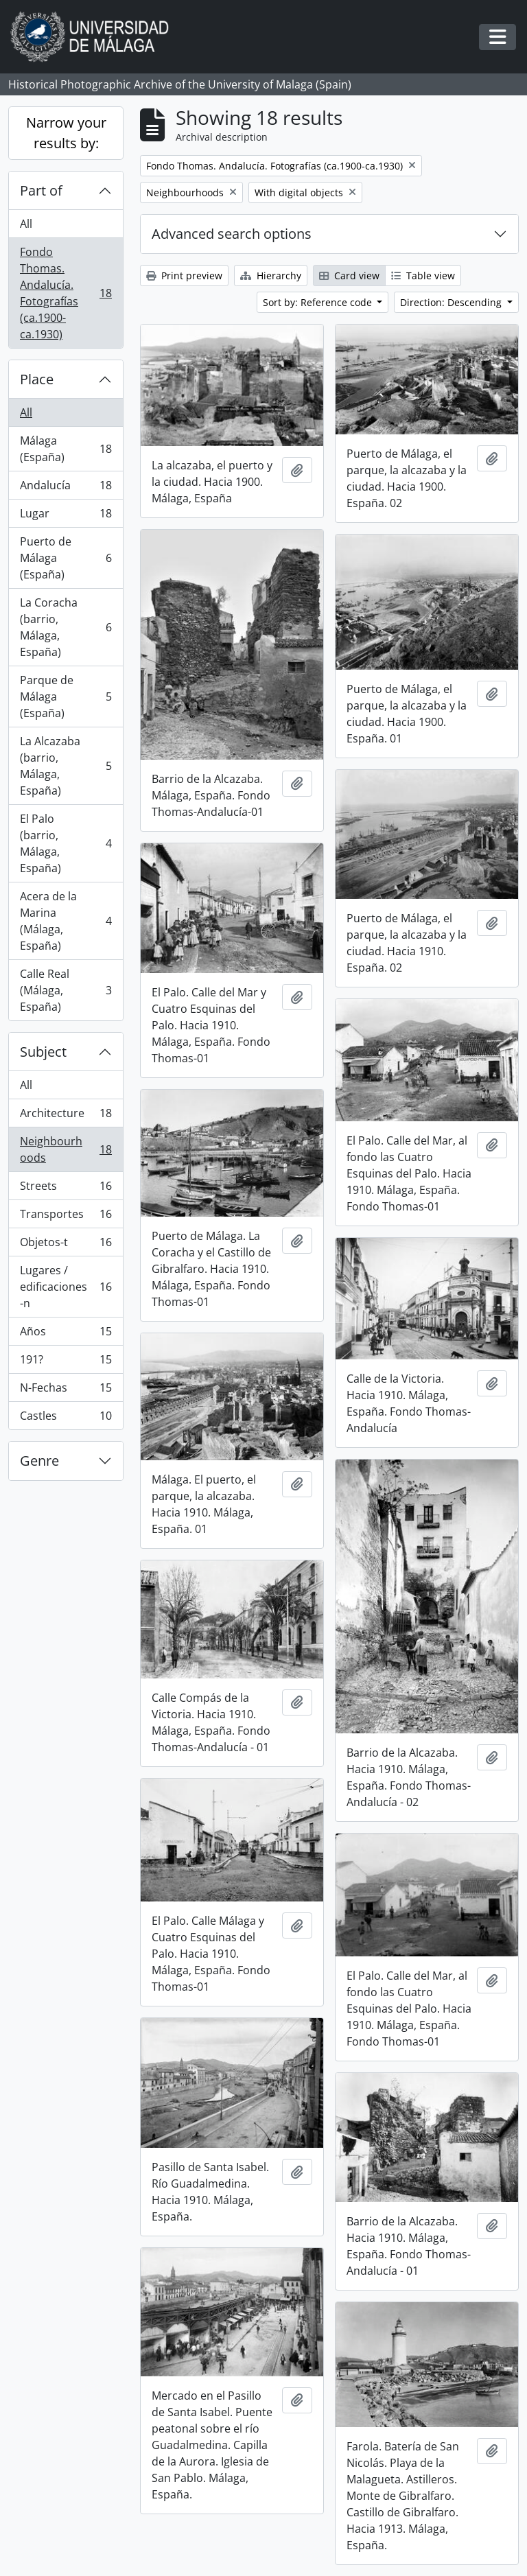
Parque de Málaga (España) (65, 696)
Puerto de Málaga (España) (65, 558)
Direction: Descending (452, 302)
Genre (39, 1460)
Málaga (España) (65, 449)
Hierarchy (270, 275)
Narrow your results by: (66, 132)
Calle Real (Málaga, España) (65, 990)
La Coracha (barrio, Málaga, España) (65, 627)
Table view (423, 275)
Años (65, 1334)
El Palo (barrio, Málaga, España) (65, 843)
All (26, 223)
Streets (65, 1189)
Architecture (65, 1116)
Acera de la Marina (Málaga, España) (65, 921)
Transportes (65, 1217)
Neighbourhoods (65, 1149)
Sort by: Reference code (319, 302)
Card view (349, 275)
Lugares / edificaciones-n (65, 1287)
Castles (65, 1418)
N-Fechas (65, 1390)
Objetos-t (65, 1245)
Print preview (184, 275)
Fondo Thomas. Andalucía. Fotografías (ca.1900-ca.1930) (65, 293)
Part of (41, 190)
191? (65, 1362)
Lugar (65, 516)
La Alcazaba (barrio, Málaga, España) (65, 766)
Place (37, 379)
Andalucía (65, 488)
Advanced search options (232, 233)
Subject (43, 1051)
